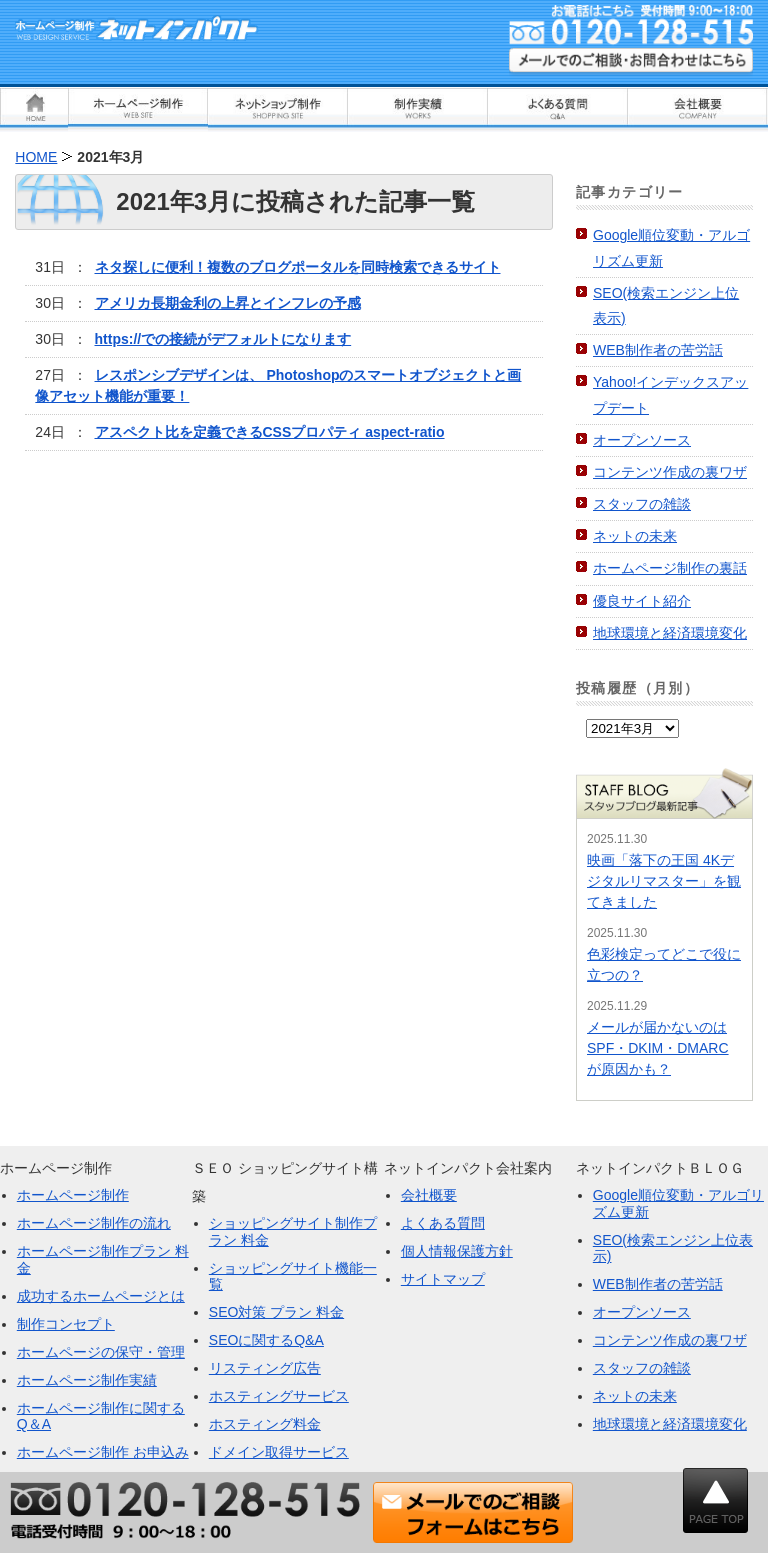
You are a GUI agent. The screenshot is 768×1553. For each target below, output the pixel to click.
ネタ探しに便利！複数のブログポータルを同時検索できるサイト (298, 267)
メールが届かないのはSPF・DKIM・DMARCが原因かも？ (658, 1048)
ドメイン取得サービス (279, 1452)
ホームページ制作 (73, 1195)
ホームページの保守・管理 (101, 1352)
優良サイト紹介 (642, 601)
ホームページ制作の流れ (94, 1223)
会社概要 (429, 1195)
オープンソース (642, 440)
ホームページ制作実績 (87, 1380)
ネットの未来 (635, 536)
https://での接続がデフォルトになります (223, 339)
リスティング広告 (265, 1368)
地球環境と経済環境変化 (670, 633)
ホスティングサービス (279, 1396)
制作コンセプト (66, 1324)
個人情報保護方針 (457, 1251)
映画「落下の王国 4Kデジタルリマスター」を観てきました (664, 881)
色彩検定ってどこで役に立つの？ (664, 964)
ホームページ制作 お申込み (103, 1452)
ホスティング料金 (265, 1424)
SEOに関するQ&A (266, 1340)
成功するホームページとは (101, 1296)
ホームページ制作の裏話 (670, 568)
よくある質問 (443, 1223)
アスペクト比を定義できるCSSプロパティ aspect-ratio (270, 432)
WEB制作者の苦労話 (658, 350)
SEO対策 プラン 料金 (276, 1312)
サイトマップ (443, 1279)
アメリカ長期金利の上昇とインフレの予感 (228, 303)
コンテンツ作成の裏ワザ (670, 472)
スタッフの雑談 (642, 504)
